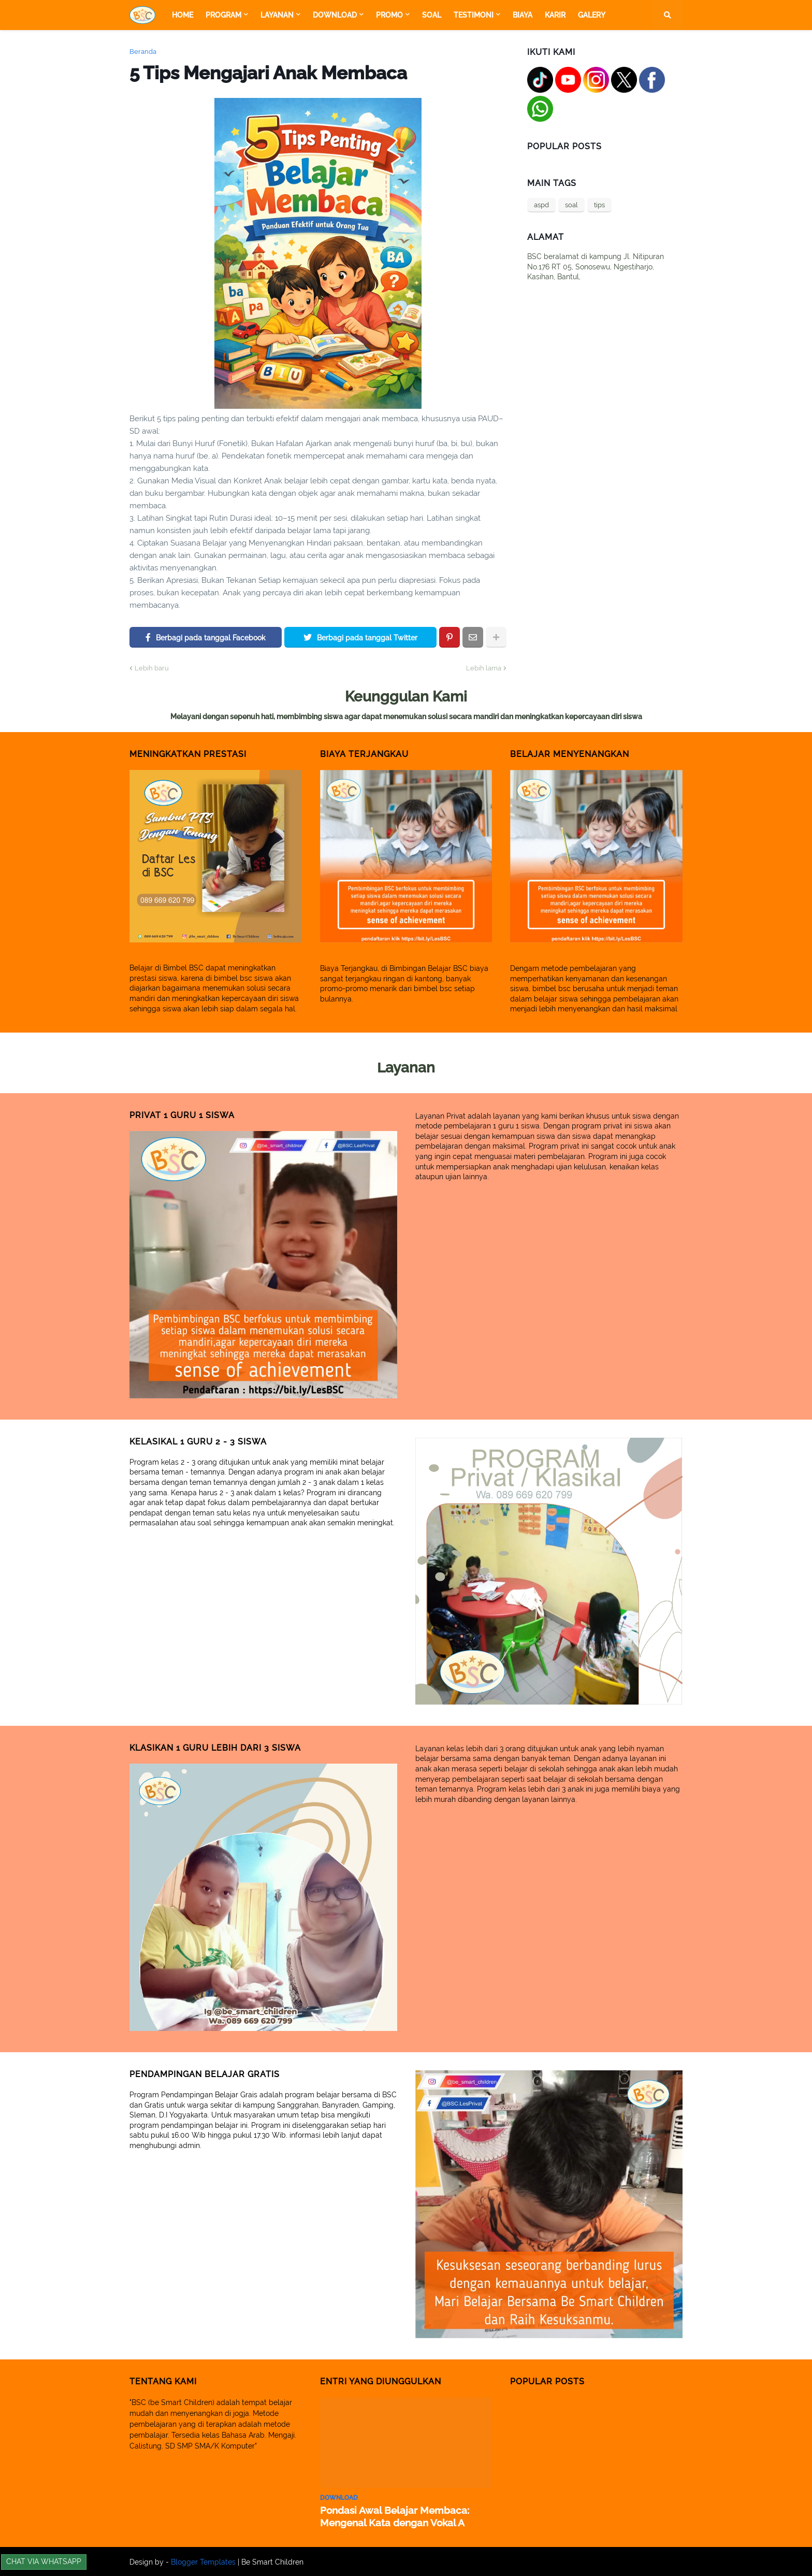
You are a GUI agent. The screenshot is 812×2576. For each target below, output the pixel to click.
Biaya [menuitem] (522, 15)
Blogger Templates (203, 2561)
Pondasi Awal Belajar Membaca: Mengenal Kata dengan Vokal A (389, 2516)
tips (599, 205)
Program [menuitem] (223, 15)
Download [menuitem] (335, 15)
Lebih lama (483, 668)
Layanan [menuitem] (277, 15)
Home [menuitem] (182, 15)
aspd (541, 205)
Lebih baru (152, 668)
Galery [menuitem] (591, 15)
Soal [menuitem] (431, 15)
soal (571, 205)
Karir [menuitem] (555, 15)
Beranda (142, 51)
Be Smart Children (272, 2561)
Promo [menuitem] (389, 15)
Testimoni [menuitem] (474, 15)
